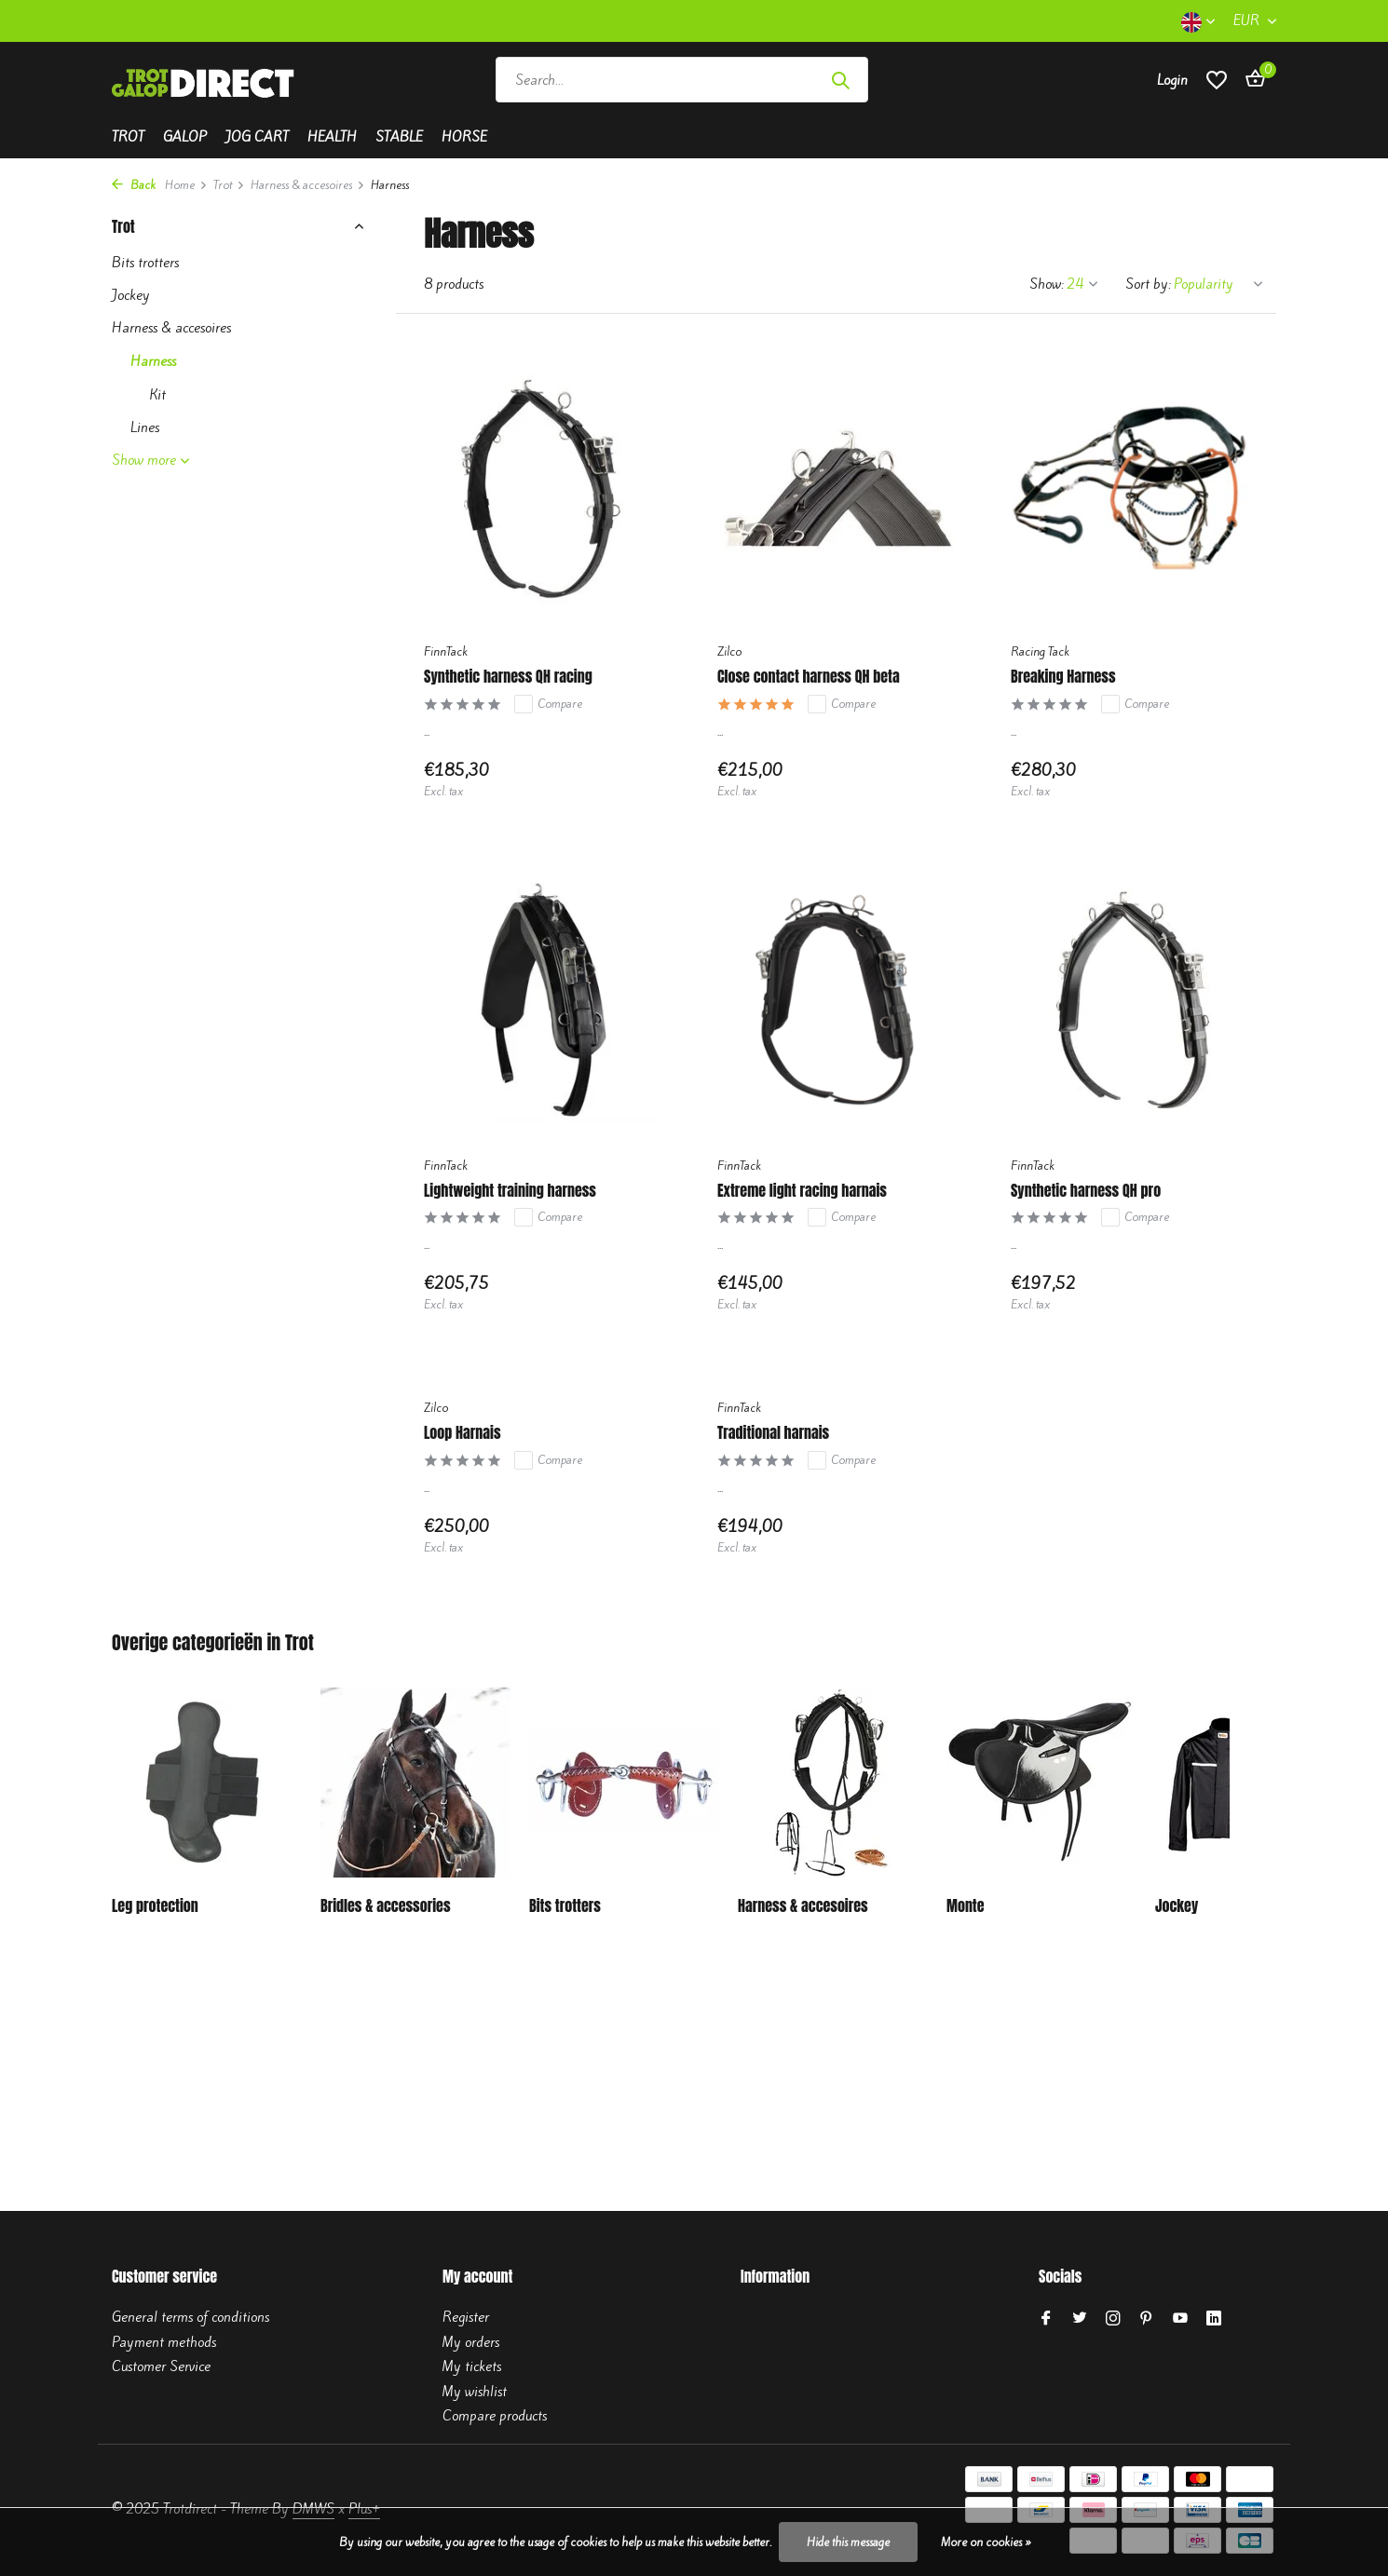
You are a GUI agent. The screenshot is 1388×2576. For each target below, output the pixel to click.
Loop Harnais (462, 1433)
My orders (470, 2342)
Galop (185, 137)
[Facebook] (1046, 2319)
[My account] (1172, 80)
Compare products (494, 2416)
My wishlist (474, 2391)
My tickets (471, 2366)
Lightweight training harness (510, 1190)
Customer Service (161, 2366)
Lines (144, 427)
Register (465, 2317)
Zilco (729, 651)
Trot (128, 137)
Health (332, 137)
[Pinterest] (1146, 2319)
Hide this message (848, 2542)
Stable (399, 137)
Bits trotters (145, 262)
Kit (157, 395)
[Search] (682, 79)
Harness (153, 361)
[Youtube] (1180, 2319)
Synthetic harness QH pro (1086, 1190)
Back (134, 185)
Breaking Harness (1063, 676)
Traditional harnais (773, 1433)
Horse (464, 137)
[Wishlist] (1216, 79)
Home (186, 185)
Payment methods (164, 2342)
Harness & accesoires (308, 185)
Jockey (131, 295)
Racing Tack (1040, 651)
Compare (548, 704)
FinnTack (446, 651)
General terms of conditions (190, 2317)
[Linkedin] (1213, 2319)
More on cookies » (986, 2542)
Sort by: (1148, 284)
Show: (1046, 284)
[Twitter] (1079, 2319)
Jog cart (257, 137)
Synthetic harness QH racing (508, 676)
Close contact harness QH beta (808, 676)
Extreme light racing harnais (802, 1190)
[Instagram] (1113, 2319)
